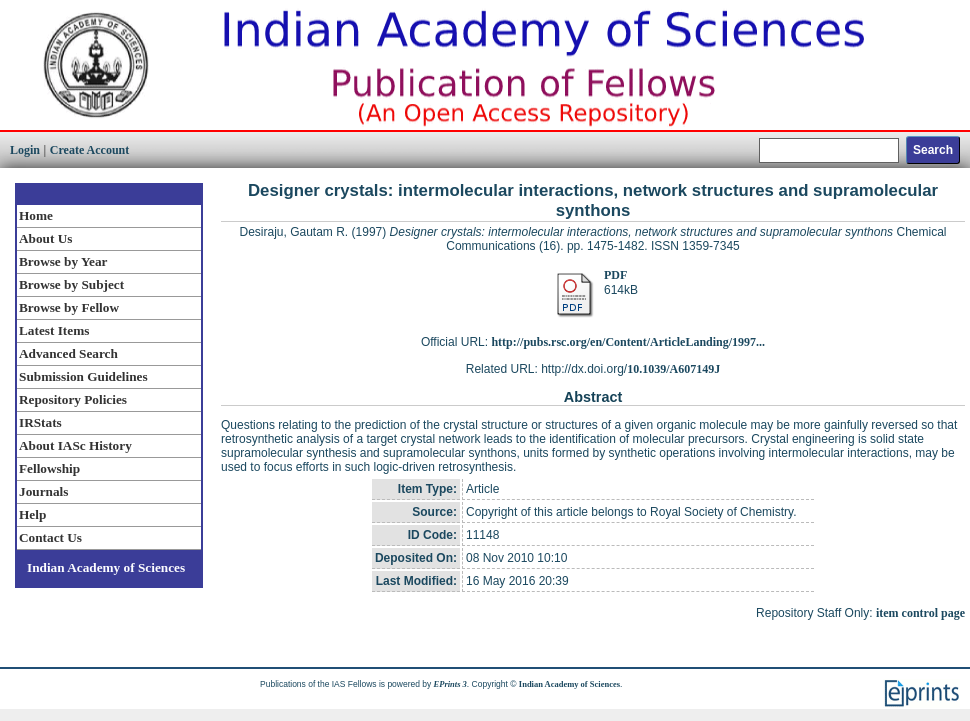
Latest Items (54, 330)
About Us (45, 238)
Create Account (89, 150)
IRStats (40, 422)
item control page (920, 613)
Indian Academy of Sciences (106, 567)
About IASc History (75, 445)
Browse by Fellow (69, 307)
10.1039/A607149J (673, 369)
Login (25, 150)
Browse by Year (63, 261)
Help (32, 514)
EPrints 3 (450, 684)
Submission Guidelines (83, 376)
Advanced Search (68, 353)
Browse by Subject (71, 284)
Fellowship (49, 468)
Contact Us (50, 537)
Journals (43, 491)
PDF (615, 275)
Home (36, 215)
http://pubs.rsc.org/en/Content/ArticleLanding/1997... (628, 342)
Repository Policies (73, 399)
